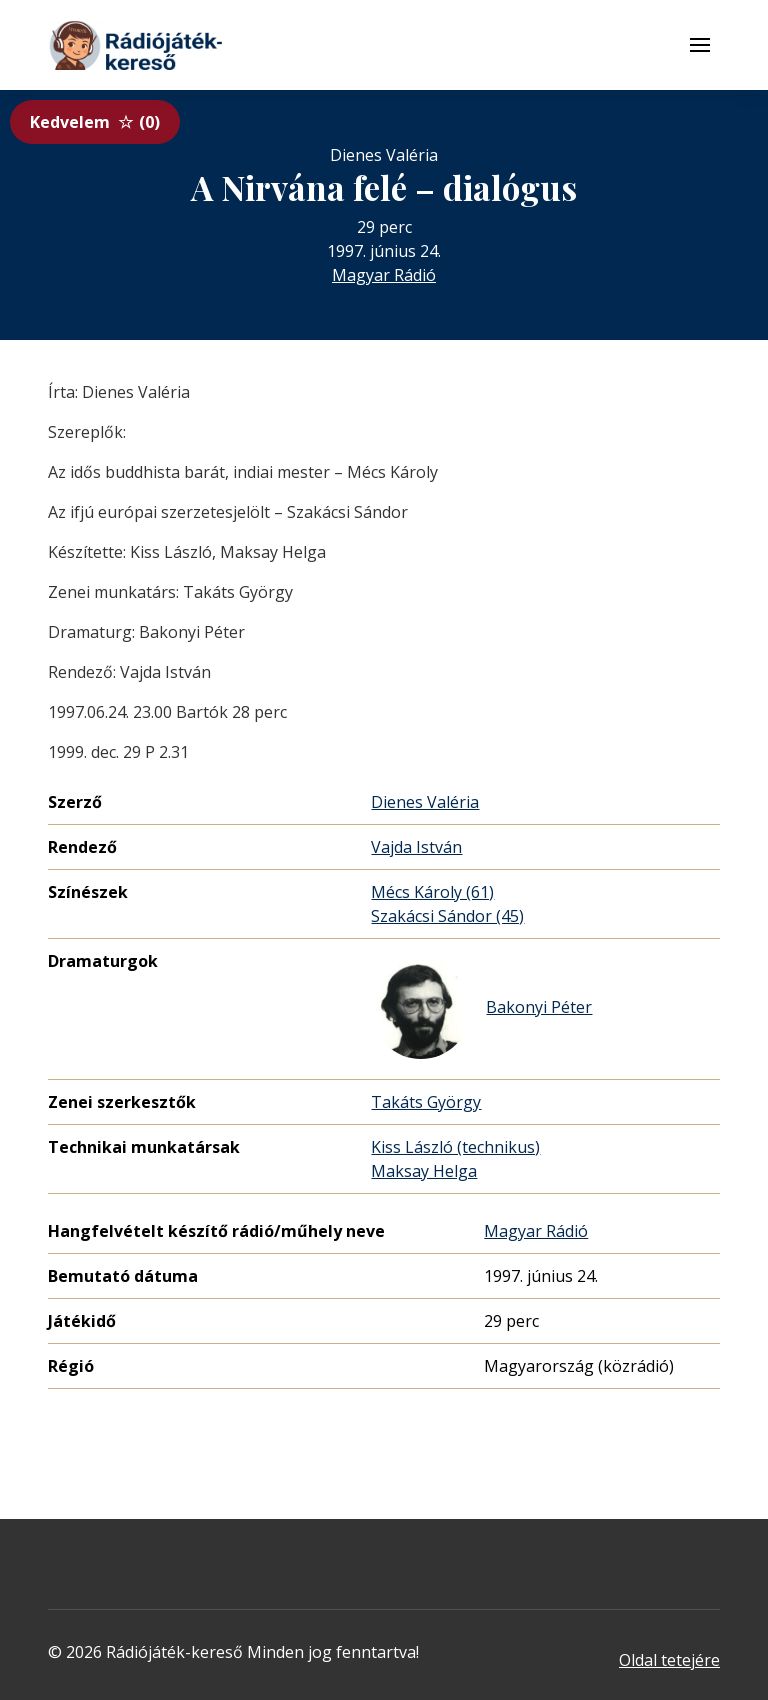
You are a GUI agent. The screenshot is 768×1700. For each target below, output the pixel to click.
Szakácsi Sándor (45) (447, 916)
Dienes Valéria (425, 802)
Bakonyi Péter (481, 1009)
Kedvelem (95, 122)
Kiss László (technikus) (455, 1147)
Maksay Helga (424, 1171)
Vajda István (416, 847)
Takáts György (426, 1102)
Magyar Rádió (384, 275)
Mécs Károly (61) (432, 892)
